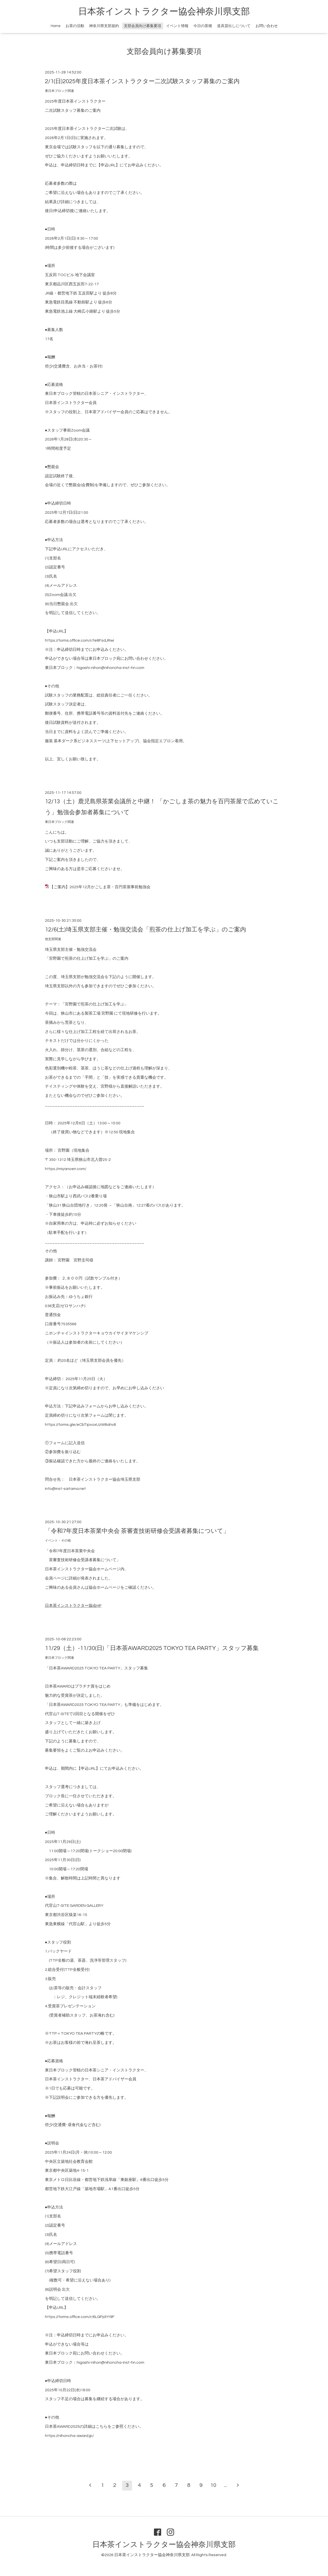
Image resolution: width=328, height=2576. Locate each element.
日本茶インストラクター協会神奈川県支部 (164, 11)
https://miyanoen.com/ (65, 1169)
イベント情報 (177, 26)
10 (213, 2485)
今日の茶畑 (202, 26)
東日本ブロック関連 (59, 91)
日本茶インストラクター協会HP (73, 1606)
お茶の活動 (75, 26)
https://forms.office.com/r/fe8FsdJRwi (79, 640)
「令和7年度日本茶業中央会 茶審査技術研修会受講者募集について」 (137, 1531)
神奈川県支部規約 (104, 26)
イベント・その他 (58, 1540)
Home (56, 26)
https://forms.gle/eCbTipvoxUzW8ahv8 (80, 1425)
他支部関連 (53, 939)
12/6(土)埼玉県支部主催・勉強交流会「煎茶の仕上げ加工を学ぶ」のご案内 (145, 929)
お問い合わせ (266, 26)
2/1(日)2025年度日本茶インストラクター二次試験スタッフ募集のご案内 (142, 81)
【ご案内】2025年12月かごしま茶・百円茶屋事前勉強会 (100, 887)
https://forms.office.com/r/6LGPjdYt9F (79, 2317)
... (225, 2485)
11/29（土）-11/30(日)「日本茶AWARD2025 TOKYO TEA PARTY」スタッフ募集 (152, 1648)
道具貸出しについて (234, 26)
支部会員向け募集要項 (142, 26)
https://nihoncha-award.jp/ (69, 2436)
